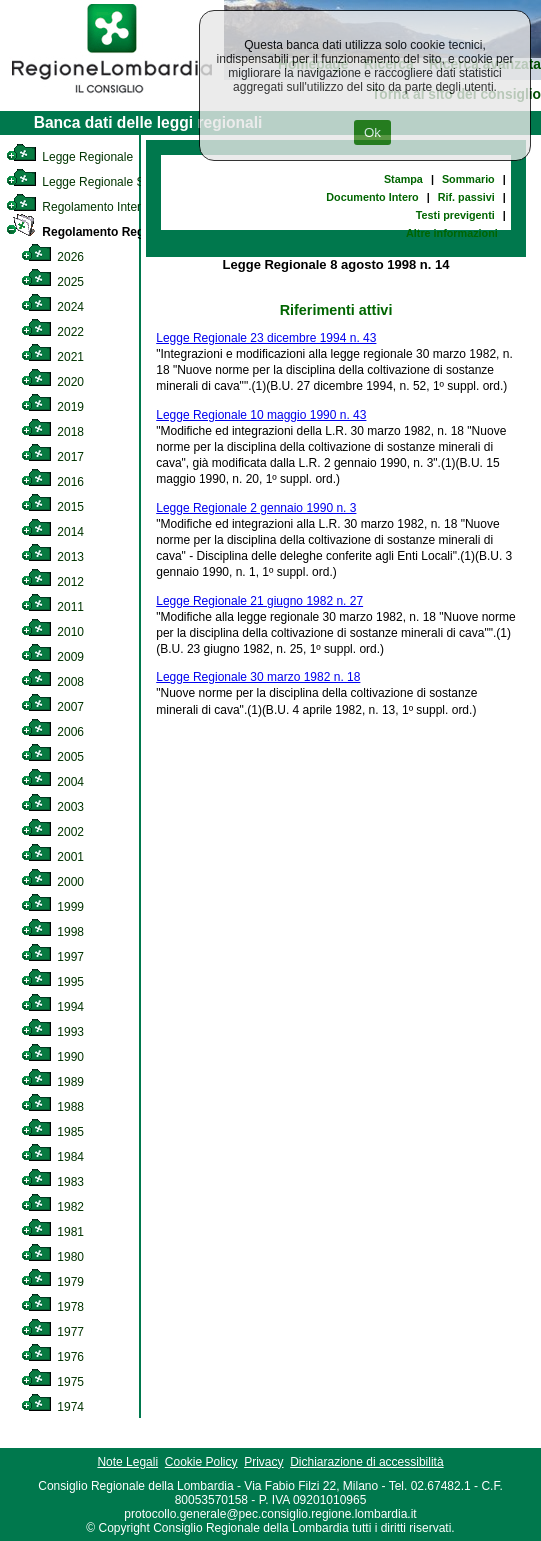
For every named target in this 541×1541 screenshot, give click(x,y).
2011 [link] (52, 607)
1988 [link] (52, 1107)
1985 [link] (52, 1132)
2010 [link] (52, 632)
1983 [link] (52, 1182)
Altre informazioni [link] (452, 233)
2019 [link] (52, 407)
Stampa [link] (403, 179)
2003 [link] (52, 807)
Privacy (263, 1462)
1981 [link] (52, 1232)
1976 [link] (52, 1357)
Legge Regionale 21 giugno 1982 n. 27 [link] (259, 601)
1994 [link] (52, 1007)
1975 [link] (52, 1382)
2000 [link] (52, 882)
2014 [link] (52, 532)
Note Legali (127, 1462)
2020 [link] (52, 382)
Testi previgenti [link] (455, 215)
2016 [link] (52, 482)
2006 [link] (52, 732)
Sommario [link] (468, 179)
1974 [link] (52, 1407)
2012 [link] (52, 582)
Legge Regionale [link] (69, 157)
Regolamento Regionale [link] (92, 232)
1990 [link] (52, 1057)
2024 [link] (52, 307)
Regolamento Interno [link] (80, 207)
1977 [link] (52, 1332)
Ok (372, 132)
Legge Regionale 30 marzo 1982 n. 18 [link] (258, 677)
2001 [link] (52, 857)
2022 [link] (52, 332)
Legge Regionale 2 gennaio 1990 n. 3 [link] (256, 508)
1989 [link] (52, 1082)
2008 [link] (52, 682)
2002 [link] (52, 832)
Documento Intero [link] (372, 197)
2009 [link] (52, 657)
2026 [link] (52, 257)
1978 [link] (52, 1307)
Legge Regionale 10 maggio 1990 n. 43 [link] (261, 415)
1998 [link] (52, 932)
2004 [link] (52, 782)
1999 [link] (52, 907)
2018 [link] (52, 432)
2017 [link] (52, 457)
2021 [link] (52, 357)
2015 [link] (52, 507)
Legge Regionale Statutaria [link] (97, 182)
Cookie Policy (201, 1462)
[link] (112, 96)
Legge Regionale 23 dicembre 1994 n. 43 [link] (266, 338)
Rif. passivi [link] (466, 197)
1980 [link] (52, 1257)
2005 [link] (52, 757)
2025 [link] (52, 282)
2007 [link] (52, 707)
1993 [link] (52, 1032)
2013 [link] (52, 557)
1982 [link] (52, 1207)
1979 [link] (52, 1282)
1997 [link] (52, 957)
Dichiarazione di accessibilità (366, 1462)
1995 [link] (52, 982)
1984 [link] (52, 1157)
